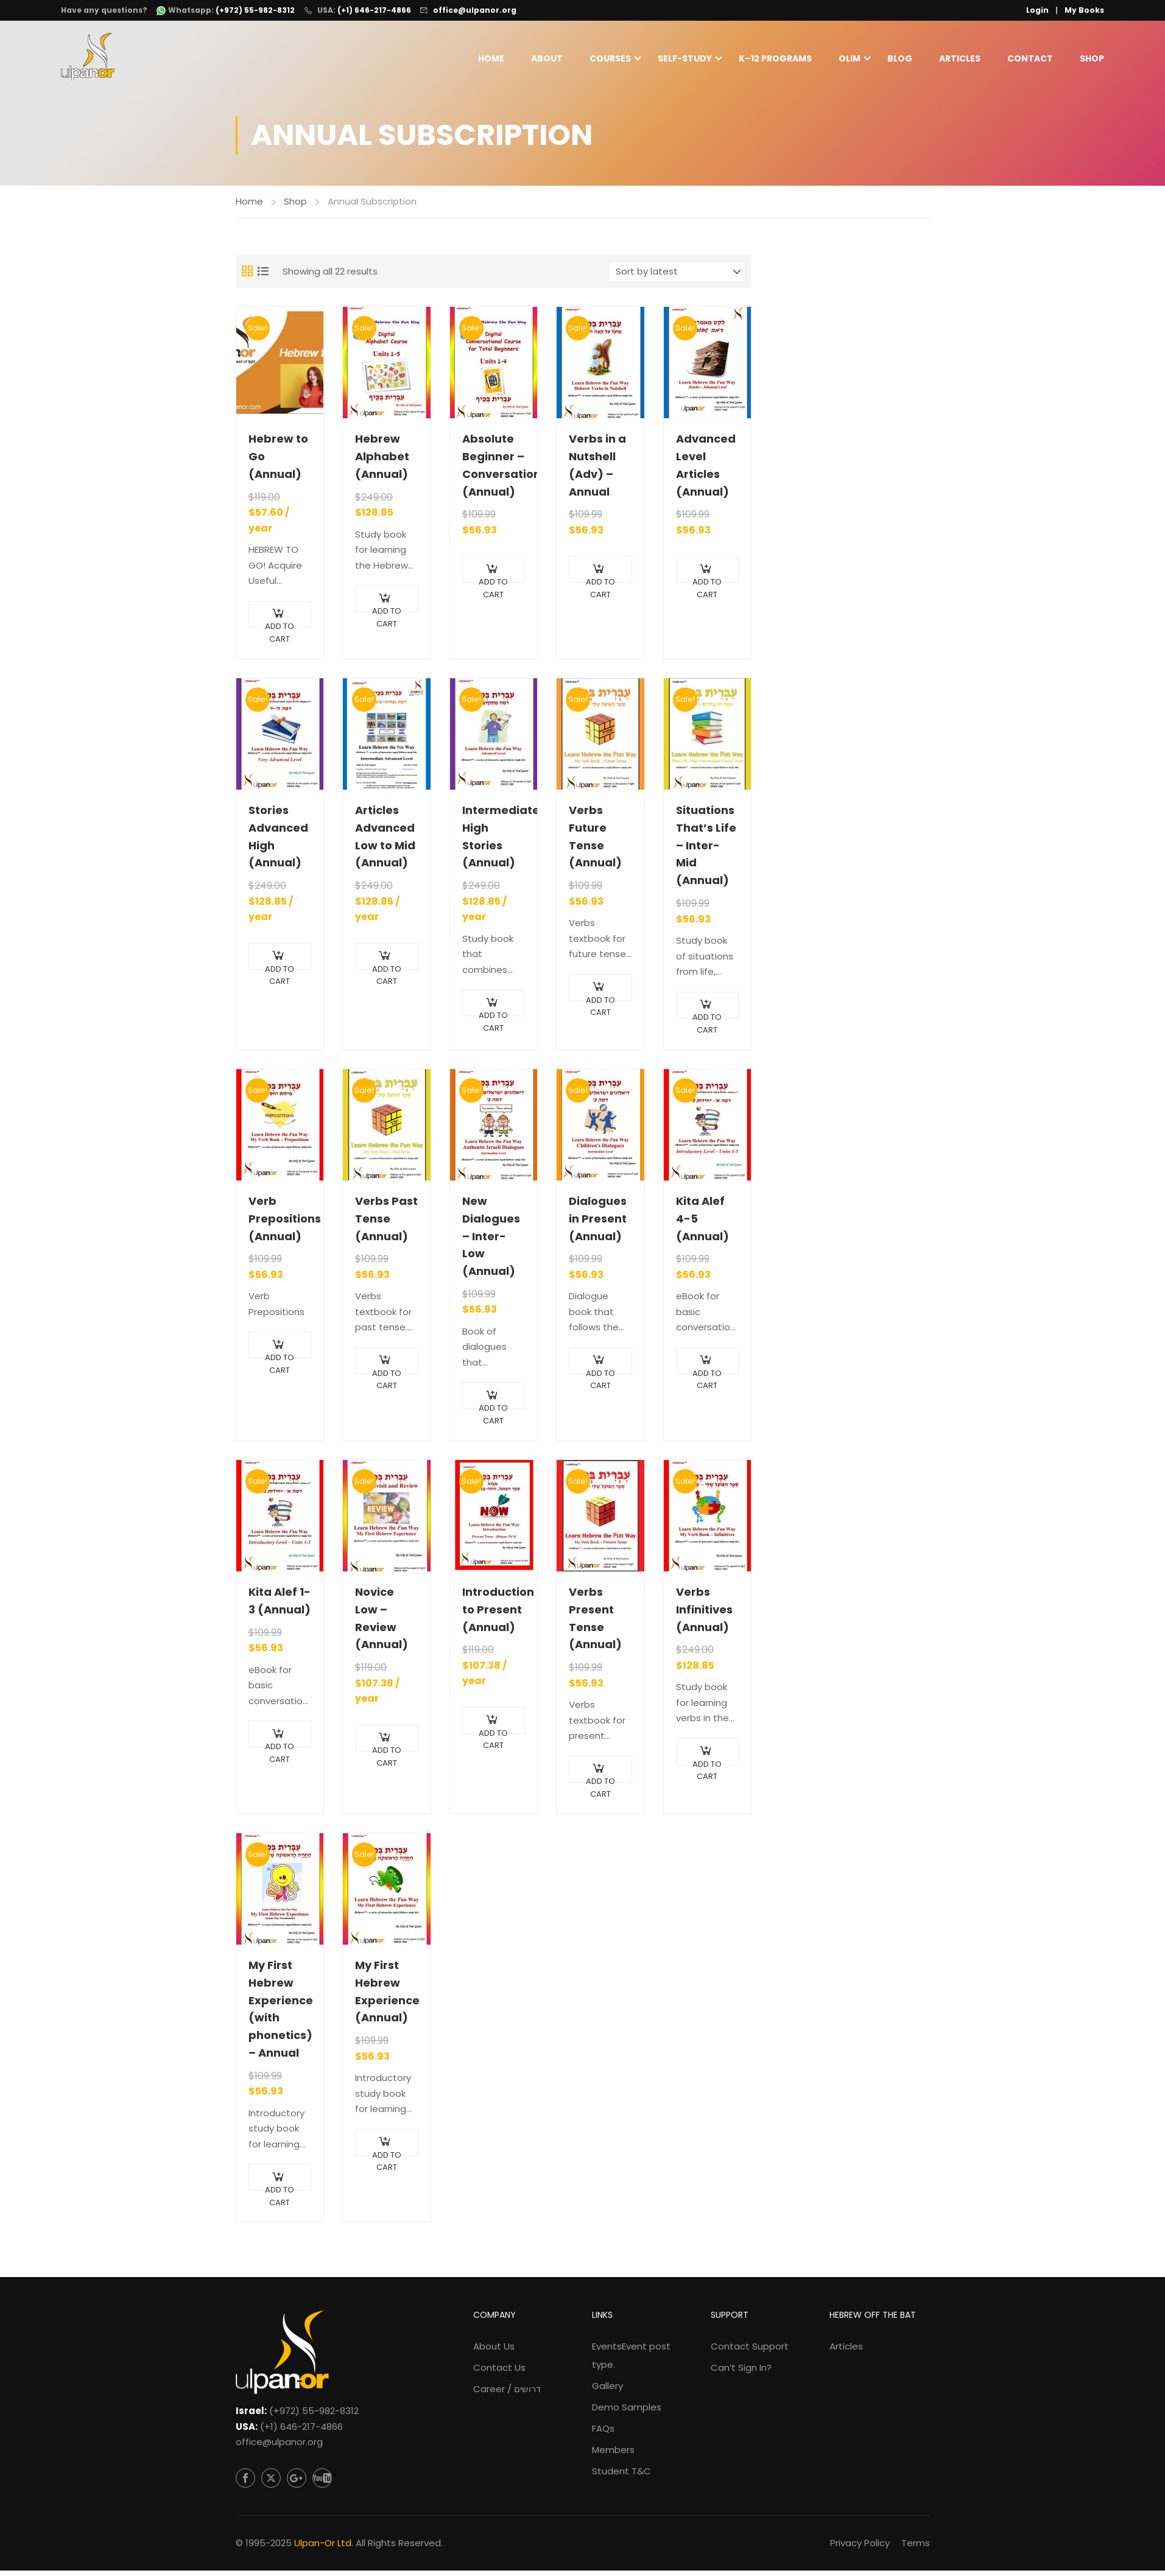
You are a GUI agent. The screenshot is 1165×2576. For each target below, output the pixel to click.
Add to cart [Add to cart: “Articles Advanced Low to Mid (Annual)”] (386, 971)
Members (613, 2455)
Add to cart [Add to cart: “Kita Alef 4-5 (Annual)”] (707, 1375)
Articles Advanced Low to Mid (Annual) (385, 842)
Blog (899, 59)
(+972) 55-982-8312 (314, 2416)
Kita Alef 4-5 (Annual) (702, 1224)
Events (631, 2360)
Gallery (607, 2391)
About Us (494, 2351)
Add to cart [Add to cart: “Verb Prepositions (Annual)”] (279, 1360)
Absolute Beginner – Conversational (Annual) (494, 470)
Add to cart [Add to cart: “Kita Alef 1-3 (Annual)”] (279, 1749)
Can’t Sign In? (741, 2373)
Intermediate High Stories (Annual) (494, 842)
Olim (850, 59)
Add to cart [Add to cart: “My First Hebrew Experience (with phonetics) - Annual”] (279, 2192)
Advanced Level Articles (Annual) (706, 470)
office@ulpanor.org (474, 10)
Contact (1030, 59)
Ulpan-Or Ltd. (323, 2548)
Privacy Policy (860, 2548)
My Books (1084, 10)
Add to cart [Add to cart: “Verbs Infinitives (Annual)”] (707, 1766)
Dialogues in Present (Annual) (598, 1224)
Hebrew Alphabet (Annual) (382, 462)
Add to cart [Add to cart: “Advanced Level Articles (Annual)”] (707, 584)
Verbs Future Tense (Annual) (595, 842)
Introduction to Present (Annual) (494, 1615)
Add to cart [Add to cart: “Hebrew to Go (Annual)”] (279, 629)
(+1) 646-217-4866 (374, 10)
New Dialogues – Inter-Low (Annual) (491, 1241)
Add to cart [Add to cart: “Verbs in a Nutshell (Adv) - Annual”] (600, 584)
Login (1037, 10)
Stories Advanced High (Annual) (278, 842)
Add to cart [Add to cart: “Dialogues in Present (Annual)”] (600, 1375)
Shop (1092, 59)
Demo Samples (626, 2412)
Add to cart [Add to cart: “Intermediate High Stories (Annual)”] (493, 1018)
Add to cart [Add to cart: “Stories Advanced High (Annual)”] (279, 971)
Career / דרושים (507, 2394)
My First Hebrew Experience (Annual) (386, 1996)
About (547, 59)
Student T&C (621, 2476)
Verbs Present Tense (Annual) (595, 1623)
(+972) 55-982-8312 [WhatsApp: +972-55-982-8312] (255, 10)
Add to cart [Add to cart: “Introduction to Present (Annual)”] (493, 1735)
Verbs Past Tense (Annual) (386, 1224)
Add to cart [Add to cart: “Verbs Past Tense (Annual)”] (386, 1375)
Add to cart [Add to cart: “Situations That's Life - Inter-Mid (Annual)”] (707, 1020)
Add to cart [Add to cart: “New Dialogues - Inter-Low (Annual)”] (493, 1411)
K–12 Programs (775, 59)
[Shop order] (677, 276)
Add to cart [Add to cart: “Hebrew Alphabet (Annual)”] (386, 613)
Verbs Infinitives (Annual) (704, 1615)
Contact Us (499, 2373)
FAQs (603, 2433)
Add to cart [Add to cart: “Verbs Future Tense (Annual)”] (600, 1002)
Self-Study (685, 59)
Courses (610, 59)
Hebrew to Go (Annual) (278, 462)
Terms (915, 2548)
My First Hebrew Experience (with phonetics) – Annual (280, 2014)
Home (491, 59)
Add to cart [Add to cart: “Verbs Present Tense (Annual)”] (600, 1784)
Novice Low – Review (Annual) (381, 1623)
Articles (959, 59)
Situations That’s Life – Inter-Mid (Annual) (706, 850)
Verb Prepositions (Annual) (280, 1224)
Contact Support (750, 2351)
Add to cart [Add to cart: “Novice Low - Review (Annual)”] (386, 1753)
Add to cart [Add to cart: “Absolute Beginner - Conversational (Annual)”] (493, 584)
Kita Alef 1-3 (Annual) (279, 1606)
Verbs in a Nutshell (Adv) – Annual (597, 470)
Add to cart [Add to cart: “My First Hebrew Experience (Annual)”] (386, 2157)
